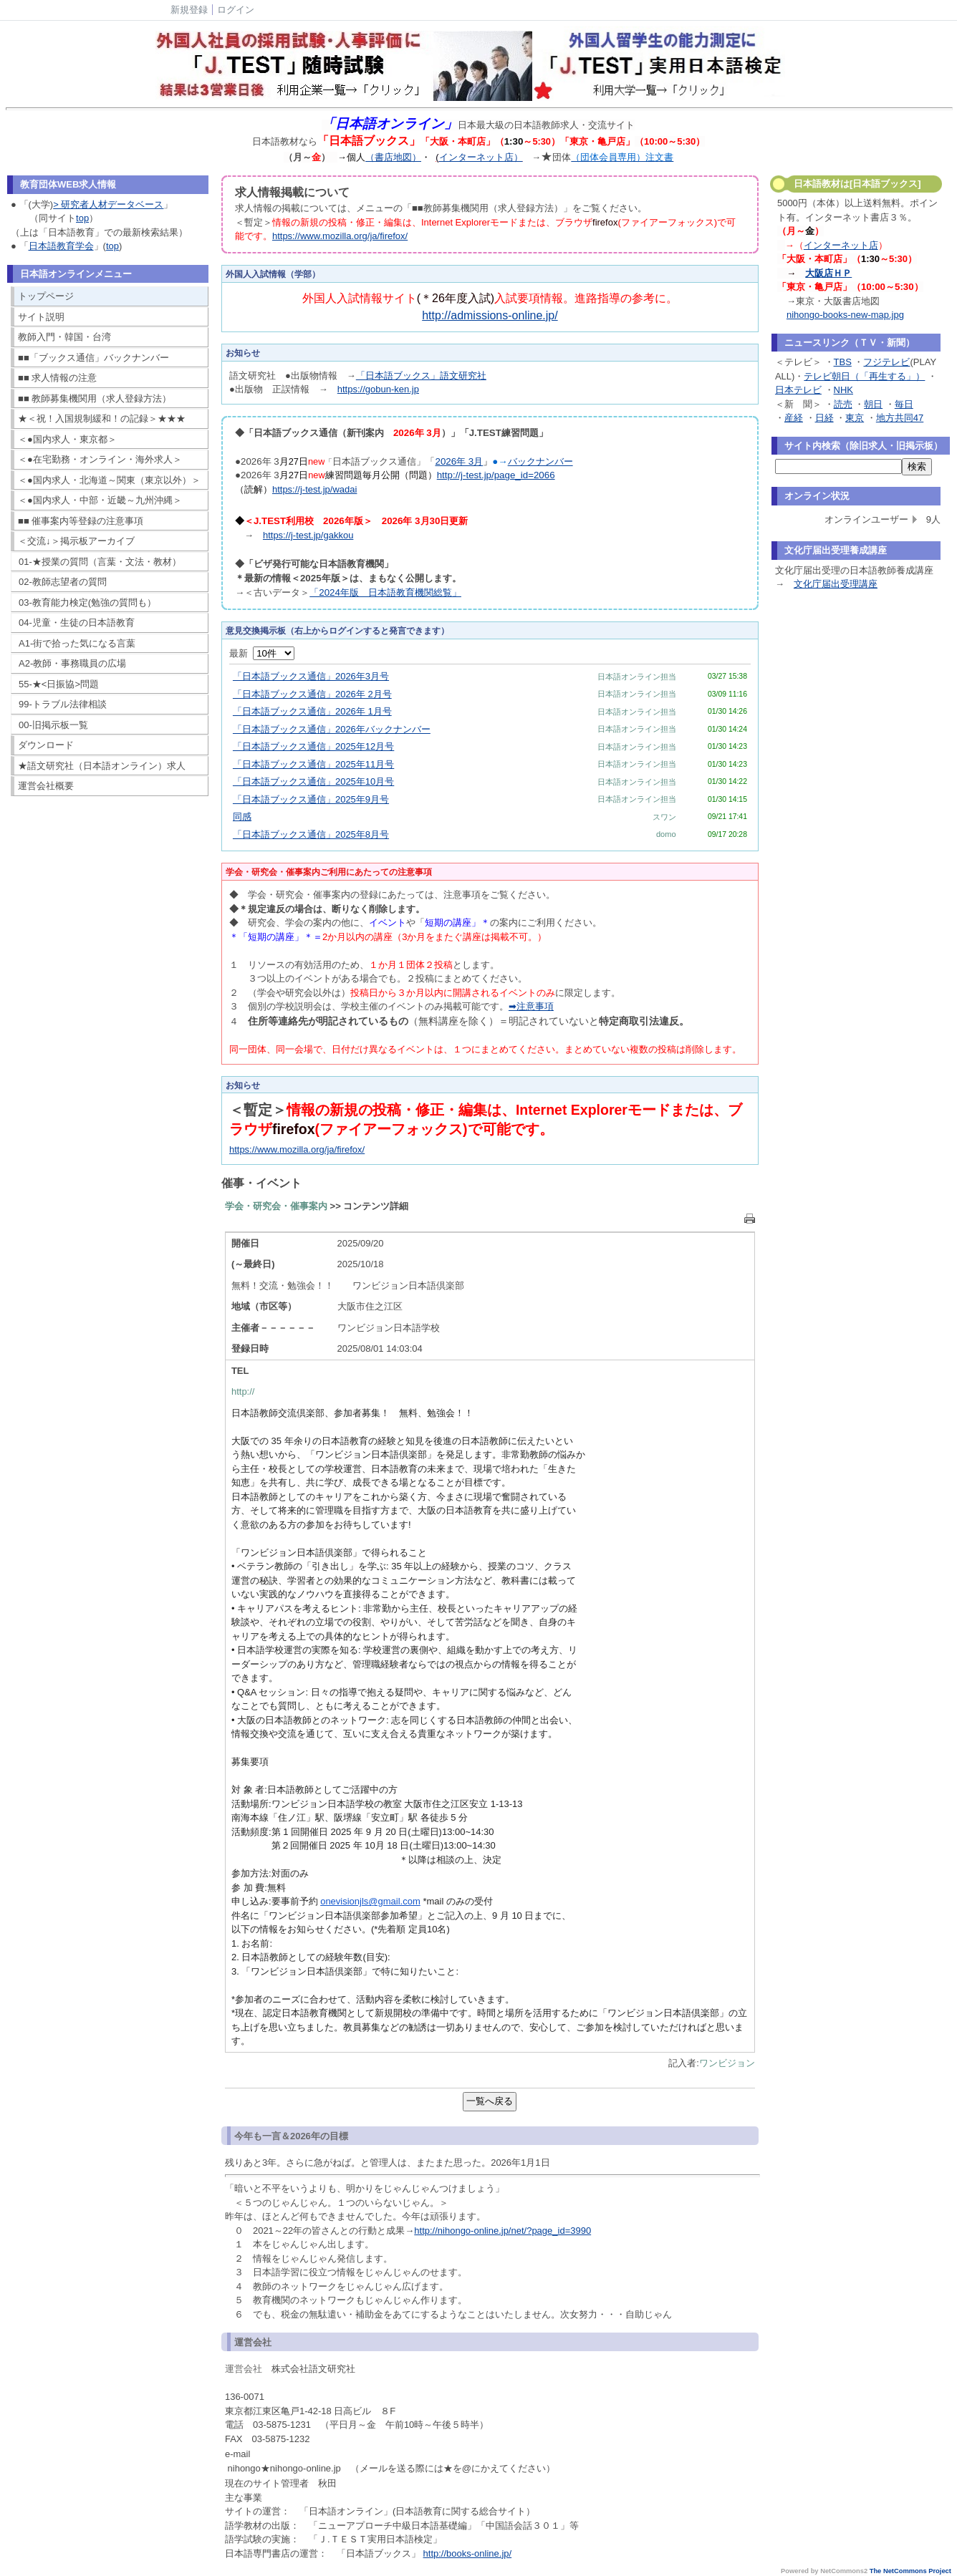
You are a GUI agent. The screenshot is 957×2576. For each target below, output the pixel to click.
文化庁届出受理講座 (835, 583)
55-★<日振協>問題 (59, 684)
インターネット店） (481, 157)
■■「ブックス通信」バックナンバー (93, 357)
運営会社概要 (46, 785)
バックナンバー (540, 461)
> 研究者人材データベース (108, 204)
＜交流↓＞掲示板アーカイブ (76, 541)
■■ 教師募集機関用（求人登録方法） (94, 398)
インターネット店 (841, 245)
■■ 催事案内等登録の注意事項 (80, 520)
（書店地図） (393, 157)
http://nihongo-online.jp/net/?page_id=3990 (502, 2230)
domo (666, 834)
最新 (261, 653)
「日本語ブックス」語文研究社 (421, 375)
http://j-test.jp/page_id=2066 (496, 475)
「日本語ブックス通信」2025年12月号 (313, 746)
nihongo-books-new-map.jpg (845, 314)
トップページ (46, 296)
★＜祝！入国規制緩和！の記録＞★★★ (102, 418)
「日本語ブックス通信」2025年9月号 (311, 799)
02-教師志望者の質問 (63, 581)
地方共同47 (899, 417)
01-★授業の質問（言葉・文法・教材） (100, 561)
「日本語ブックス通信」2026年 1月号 (312, 711)
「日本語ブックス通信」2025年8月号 (311, 834)
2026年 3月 (459, 461)
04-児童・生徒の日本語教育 (77, 622)
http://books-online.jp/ (467, 2553)
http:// (243, 1391)
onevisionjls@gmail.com (370, 1901)
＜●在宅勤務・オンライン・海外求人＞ (100, 459)
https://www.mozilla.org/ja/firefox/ (340, 236)
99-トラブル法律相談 (63, 704)
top (82, 218)
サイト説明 (41, 316)
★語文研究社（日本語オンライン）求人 (102, 765)
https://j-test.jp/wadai (314, 489)
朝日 (873, 404)
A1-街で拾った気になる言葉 (77, 643)
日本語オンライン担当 (636, 676)
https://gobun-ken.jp (378, 389)
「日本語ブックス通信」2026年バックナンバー (332, 729)
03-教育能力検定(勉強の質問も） (87, 602)
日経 (824, 417)
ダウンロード (46, 745)
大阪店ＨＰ (828, 273)
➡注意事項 (531, 1006)
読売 (843, 404)
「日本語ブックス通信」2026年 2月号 (312, 694)
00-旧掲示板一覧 (53, 725)
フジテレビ (886, 362)
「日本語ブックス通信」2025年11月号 (313, 764)
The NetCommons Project (910, 2571)
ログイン (235, 9)
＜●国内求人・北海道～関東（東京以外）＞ (109, 480)
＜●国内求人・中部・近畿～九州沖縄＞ (100, 500)
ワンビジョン (727, 2063)
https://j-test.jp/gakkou (308, 535)
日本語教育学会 (61, 246)
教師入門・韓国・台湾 (64, 336)
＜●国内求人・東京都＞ (67, 439)
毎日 (904, 404)
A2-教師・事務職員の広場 (72, 663)
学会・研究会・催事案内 (276, 1206)
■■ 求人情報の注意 (57, 377)
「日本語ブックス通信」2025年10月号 (313, 781)
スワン (664, 817)
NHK (843, 389)
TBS (843, 362)
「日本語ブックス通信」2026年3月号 (311, 676)
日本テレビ (798, 389)
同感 (242, 816)
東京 (854, 417)
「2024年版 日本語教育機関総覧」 (385, 592)
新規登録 (189, 9)
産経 (793, 417)
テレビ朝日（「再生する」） (864, 376)
